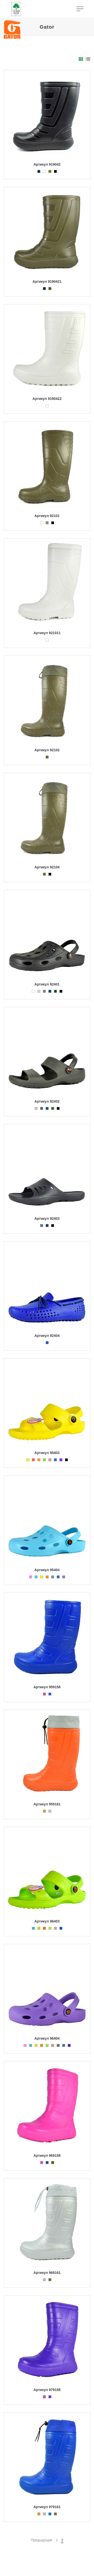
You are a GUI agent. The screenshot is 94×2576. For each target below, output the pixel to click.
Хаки (49, 171)
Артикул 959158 (46, 1687)
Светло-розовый (49, 1459)
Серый (44, 991)
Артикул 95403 (46, 1453)
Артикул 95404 (46, 1570)
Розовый (30, 1576)
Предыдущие (41, 2540)
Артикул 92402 (46, 1101)
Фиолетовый (60, 1459)
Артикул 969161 (46, 2273)
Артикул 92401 (46, 984)
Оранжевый (38, 1459)
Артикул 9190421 (47, 281)
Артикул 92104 (46, 867)
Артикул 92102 (46, 750)
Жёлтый (27, 1459)
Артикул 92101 (46, 516)
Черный (55, 171)
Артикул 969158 (46, 2155)
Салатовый (44, 1459)
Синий (49, 991)
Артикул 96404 (46, 2038)
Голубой (36, 1576)
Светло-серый (38, 991)
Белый (44, 171)
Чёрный (58, 1108)
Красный (33, 1459)
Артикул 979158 (46, 2390)
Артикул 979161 (46, 2507)
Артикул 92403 (46, 1218)
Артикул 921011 (46, 633)
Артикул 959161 (46, 1804)
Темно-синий (38, 171)
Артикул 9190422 (47, 399)
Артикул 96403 (46, 1921)
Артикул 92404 (46, 1336)
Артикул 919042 (46, 164)
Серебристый (49, 1811)
